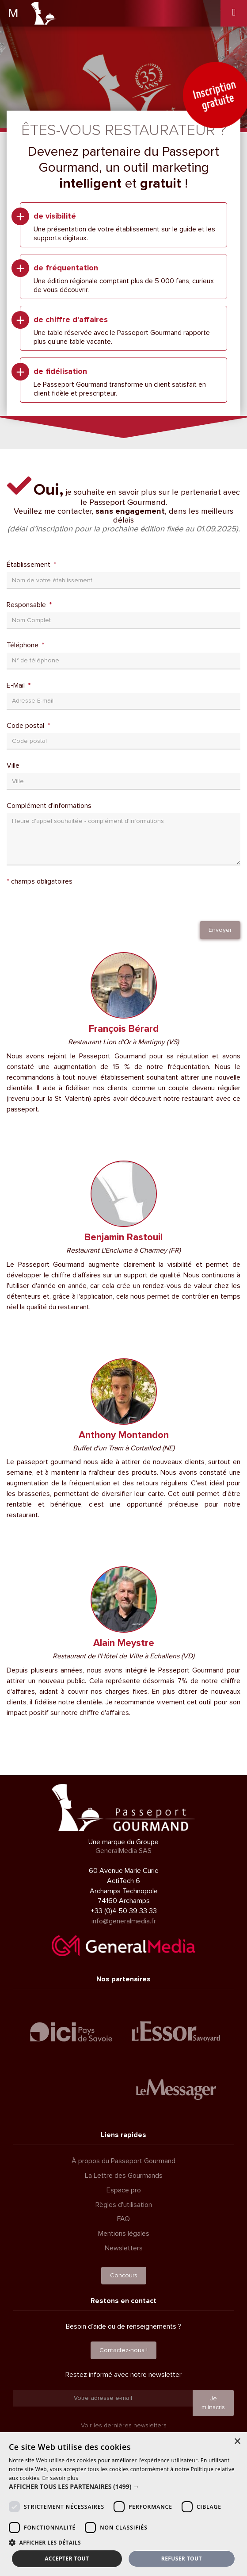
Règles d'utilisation (123, 2204)
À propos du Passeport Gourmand (123, 2161)
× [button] (237, 2441)
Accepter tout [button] (67, 2558)
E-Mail (17, 685)
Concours (123, 2275)
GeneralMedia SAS (123, 1850)
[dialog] (123, 2504)
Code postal (26, 725)
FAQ (123, 2219)
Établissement (29, 564)
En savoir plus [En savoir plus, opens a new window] (60, 2478)
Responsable (27, 604)
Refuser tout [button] (181, 2558)
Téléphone (23, 645)
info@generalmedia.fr (123, 1921)
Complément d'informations (49, 805)
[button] (123, 2486)
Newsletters (124, 2248)
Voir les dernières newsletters (124, 2425)
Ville (13, 765)
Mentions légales (123, 2233)
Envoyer (220, 930)
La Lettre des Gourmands (124, 2175)
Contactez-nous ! (123, 2350)
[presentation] (74, 904)
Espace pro (123, 2190)
